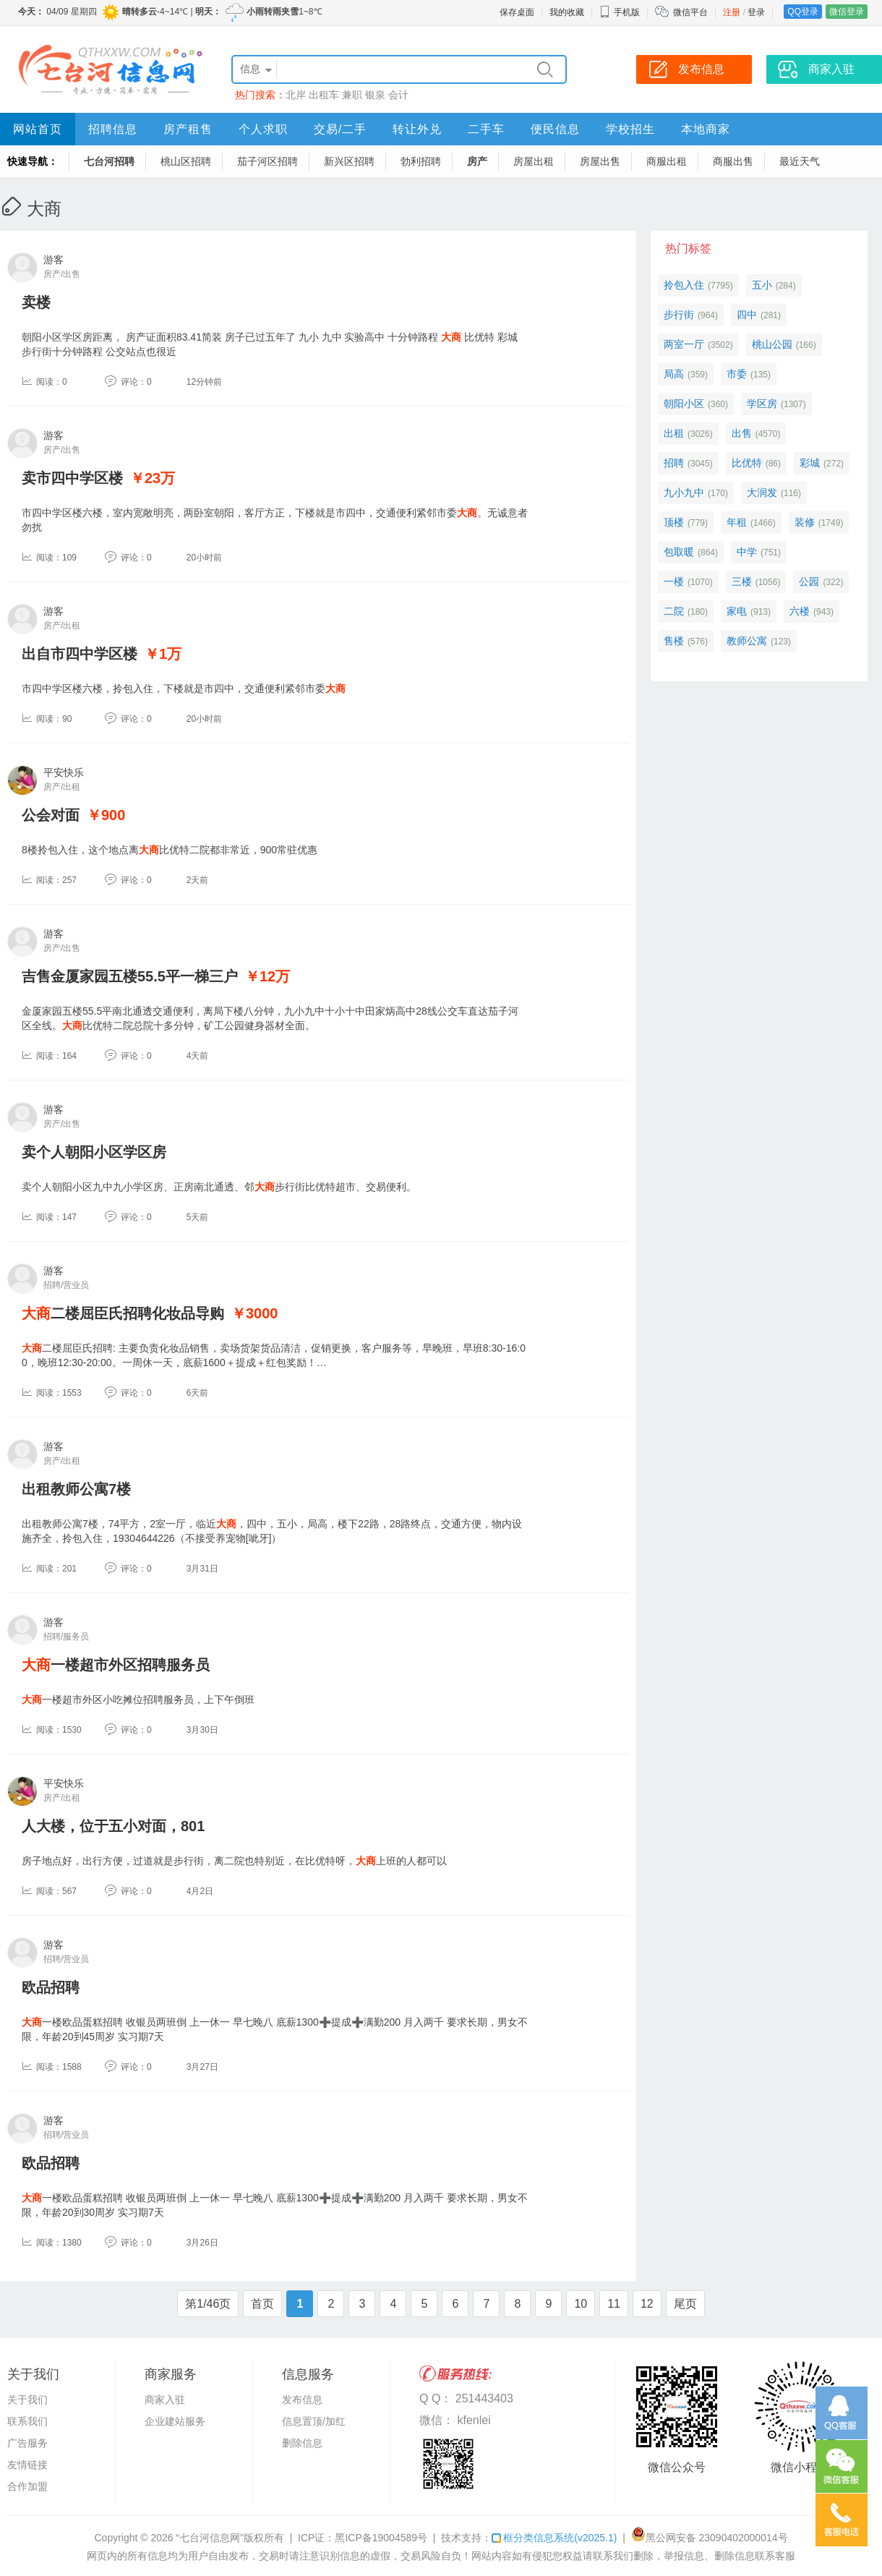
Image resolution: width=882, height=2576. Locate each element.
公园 (809, 581)
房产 (477, 161)
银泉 (375, 95)
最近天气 (799, 161)
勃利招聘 (421, 161)
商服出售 (733, 161)
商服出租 (666, 161)
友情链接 (27, 2464)
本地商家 (705, 129)
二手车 (486, 129)
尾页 (685, 2304)
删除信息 (302, 2443)
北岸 (296, 95)
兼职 (352, 95)
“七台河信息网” (210, 2537)
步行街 (679, 314)
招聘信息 (112, 129)
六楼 (799, 611)
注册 (731, 12)
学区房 (762, 403)
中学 (747, 552)
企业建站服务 (175, 2421)
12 (647, 2304)
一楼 (674, 581)
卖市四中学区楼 (72, 478)
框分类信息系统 (554, 2537)
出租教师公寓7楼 (76, 1489)
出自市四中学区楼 (79, 654)
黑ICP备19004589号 (381, 2537)
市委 (737, 374)
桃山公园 (772, 344)
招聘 (674, 463)
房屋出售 (600, 161)
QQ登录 (802, 12)
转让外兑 (417, 129)
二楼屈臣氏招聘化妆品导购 (123, 1313)
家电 (737, 611)
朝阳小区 (684, 403)
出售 (742, 433)
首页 (262, 2304)
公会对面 (51, 815)
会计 (398, 95)
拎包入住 (684, 285)
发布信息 (302, 2399)
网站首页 (37, 129)
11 (613, 2304)
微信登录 (846, 12)
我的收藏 (566, 12)
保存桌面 (517, 12)
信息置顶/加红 (314, 2421)
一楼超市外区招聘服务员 (116, 1665)
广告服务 (27, 2443)
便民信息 (555, 129)
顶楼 (674, 522)
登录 (756, 12)
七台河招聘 (109, 161)
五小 (762, 285)
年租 (737, 522)
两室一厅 (684, 344)
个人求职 (263, 129)
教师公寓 (747, 641)
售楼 (674, 641)
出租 (674, 433)
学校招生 (630, 129)
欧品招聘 (51, 1987)
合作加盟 (27, 2486)
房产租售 (188, 129)
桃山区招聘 (185, 161)
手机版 (619, 12)
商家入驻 (165, 2399)
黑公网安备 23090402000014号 (709, 2537)
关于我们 (27, 2399)
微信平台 (690, 12)
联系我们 (27, 2421)
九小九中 (684, 492)
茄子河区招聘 (267, 161)
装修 (805, 522)
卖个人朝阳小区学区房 (94, 1152)
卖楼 (36, 302)
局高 (674, 374)
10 (580, 2304)
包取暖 (679, 552)
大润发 (762, 492)
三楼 (742, 581)
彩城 (810, 463)
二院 (674, 611)
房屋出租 (533, 161)
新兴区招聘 (349, 161)
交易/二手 (340, 129)
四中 (747, 314)
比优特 (747, 463)
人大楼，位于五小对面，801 (113, 1826)
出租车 (324, 95)
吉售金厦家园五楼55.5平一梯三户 (130, 976)
